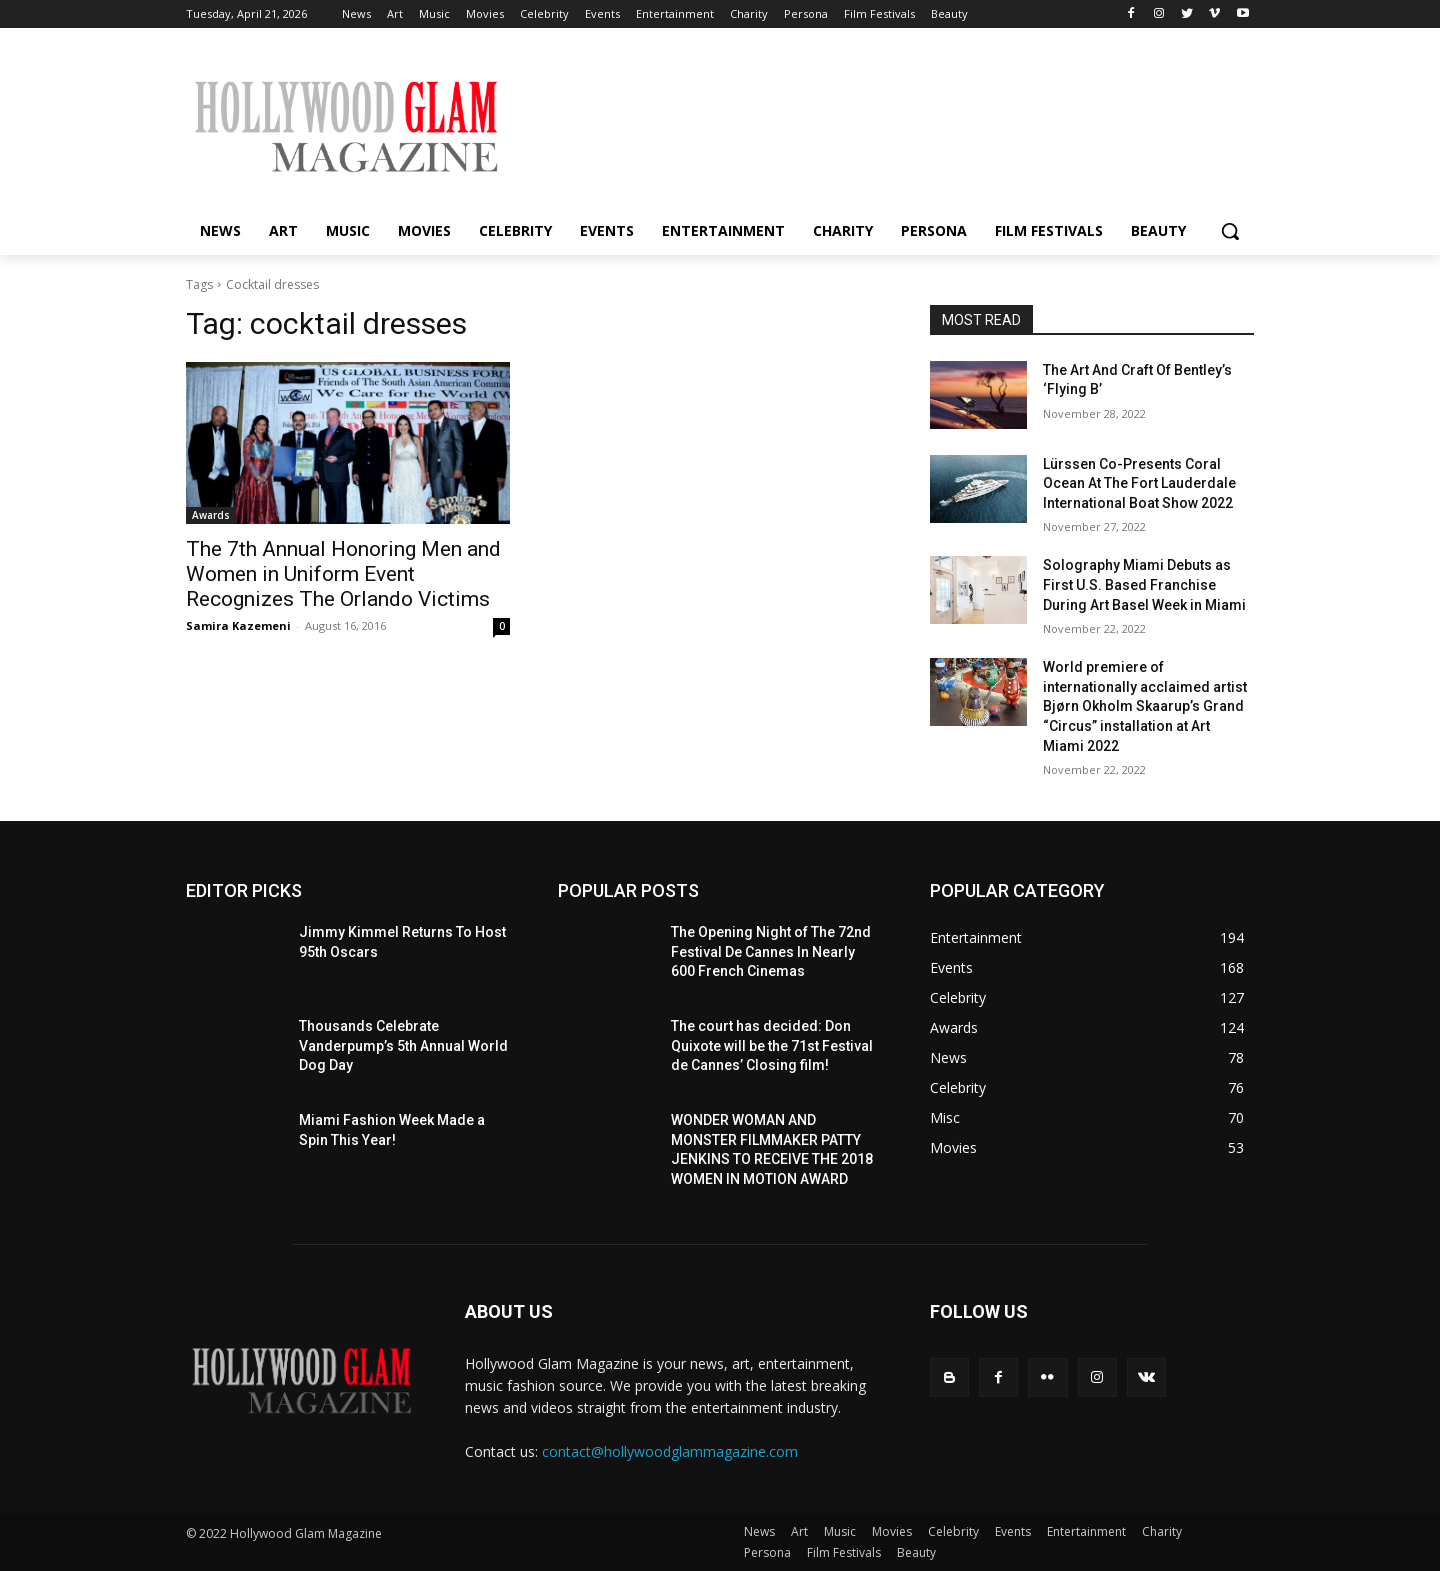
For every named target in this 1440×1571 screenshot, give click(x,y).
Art (799, 1531)
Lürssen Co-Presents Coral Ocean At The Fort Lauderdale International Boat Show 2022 (1139, 483)
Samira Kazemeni (238, 625)
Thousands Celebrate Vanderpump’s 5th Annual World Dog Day (403, 1045)
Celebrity (953, 1531)
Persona (767, 1552)
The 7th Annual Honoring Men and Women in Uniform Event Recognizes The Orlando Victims (343, 574)
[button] (1230, 231)
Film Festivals (844, 1552)
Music (840, 1531)
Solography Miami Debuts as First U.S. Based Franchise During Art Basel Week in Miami (1144, 584)
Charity (1162, 1531)
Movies (892, 1531)
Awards (211, 515)
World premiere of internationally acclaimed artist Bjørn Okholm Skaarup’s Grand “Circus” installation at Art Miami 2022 (1145, 706)
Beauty (916, 1552)
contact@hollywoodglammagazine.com (670, 1451)
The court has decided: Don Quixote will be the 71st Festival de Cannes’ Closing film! (772, 1045)
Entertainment (1086, 1531)
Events (1013, 1531)
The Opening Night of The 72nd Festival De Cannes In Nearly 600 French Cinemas (771, 951)
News (759, 1531)
